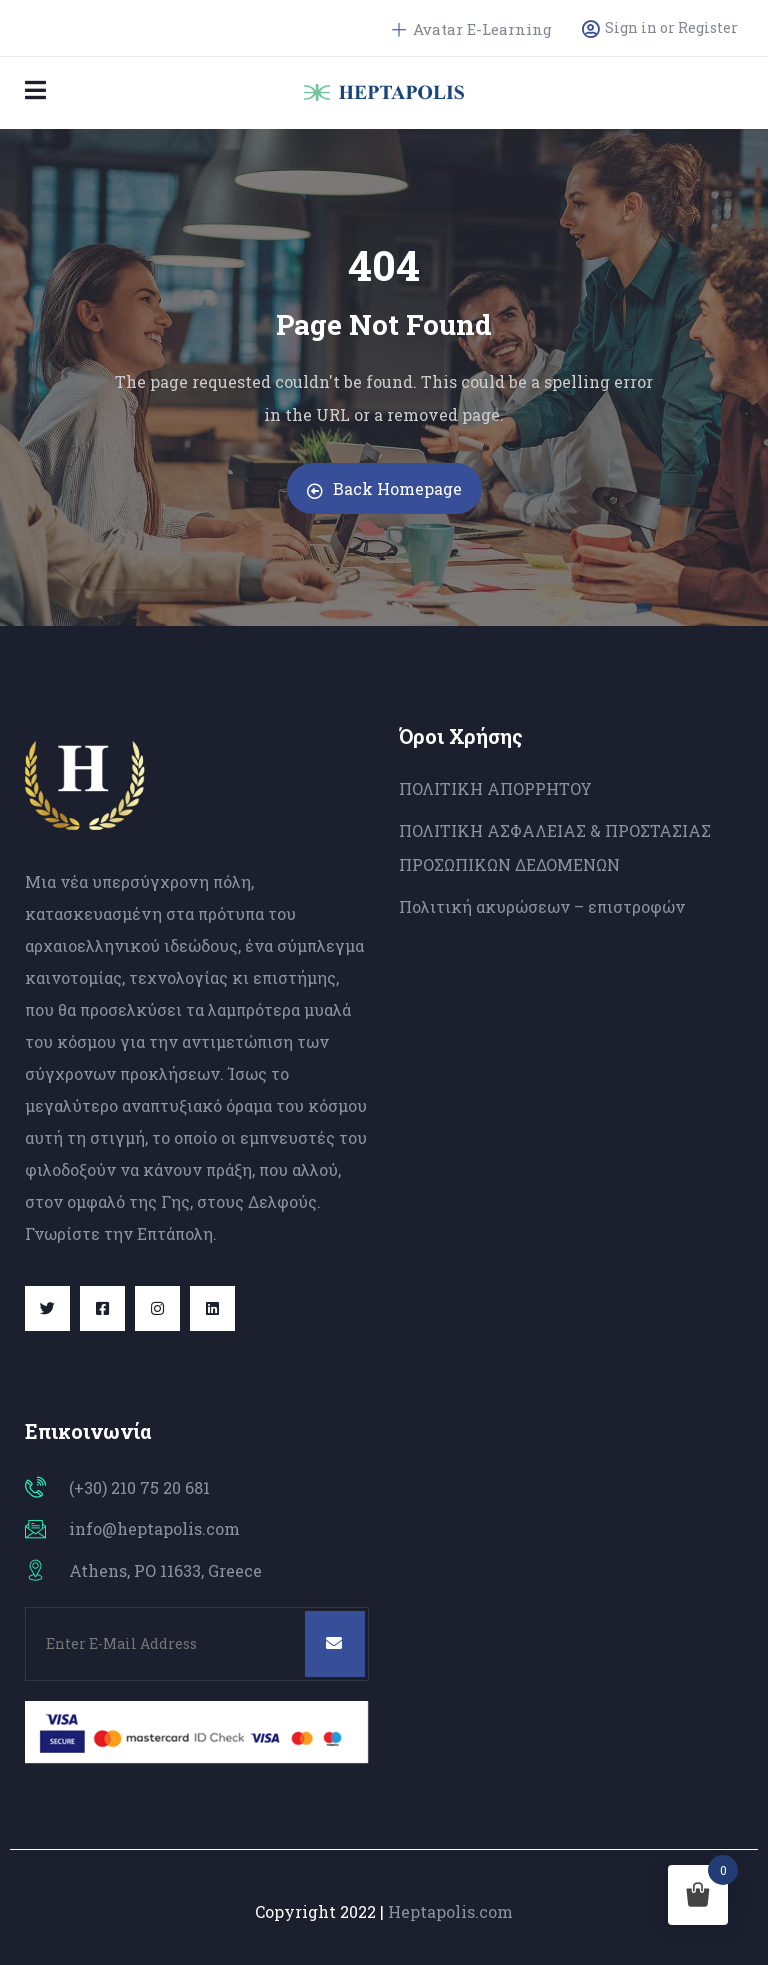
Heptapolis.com (450, 1911)
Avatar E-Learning (472, 29)
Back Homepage (384, 488)
